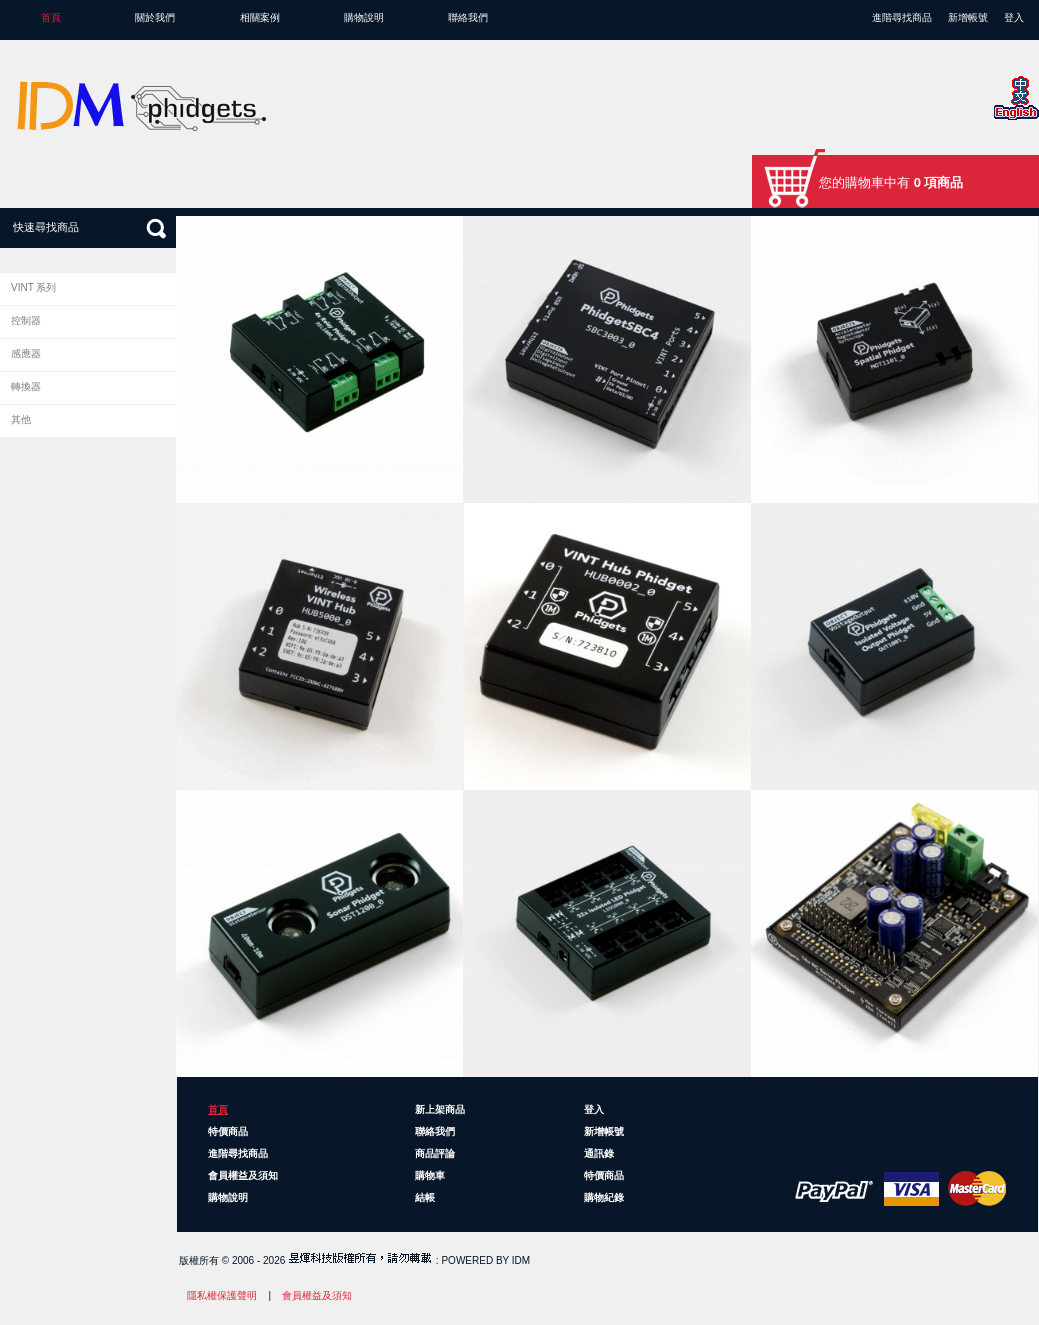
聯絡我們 (468, 17)
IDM (521, 1260)
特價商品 (228, 1131)
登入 (1014, 17)
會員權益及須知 (243, 1175)
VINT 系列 (33, 287)
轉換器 (26, 386)
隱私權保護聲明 (222, 1295)
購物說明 (364, 17)
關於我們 (155, 17)
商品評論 (435, 1153)
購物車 (430, 1175)
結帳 (425, 1197)
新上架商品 (440, 1109)
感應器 (26, 353)
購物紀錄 (604, 1197)
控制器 (26, 320)
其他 (21, 419)
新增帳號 (968, 17)
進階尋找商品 (902, 17)
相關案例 (260, 17)
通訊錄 (599, 1153)
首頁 (51, 17)
